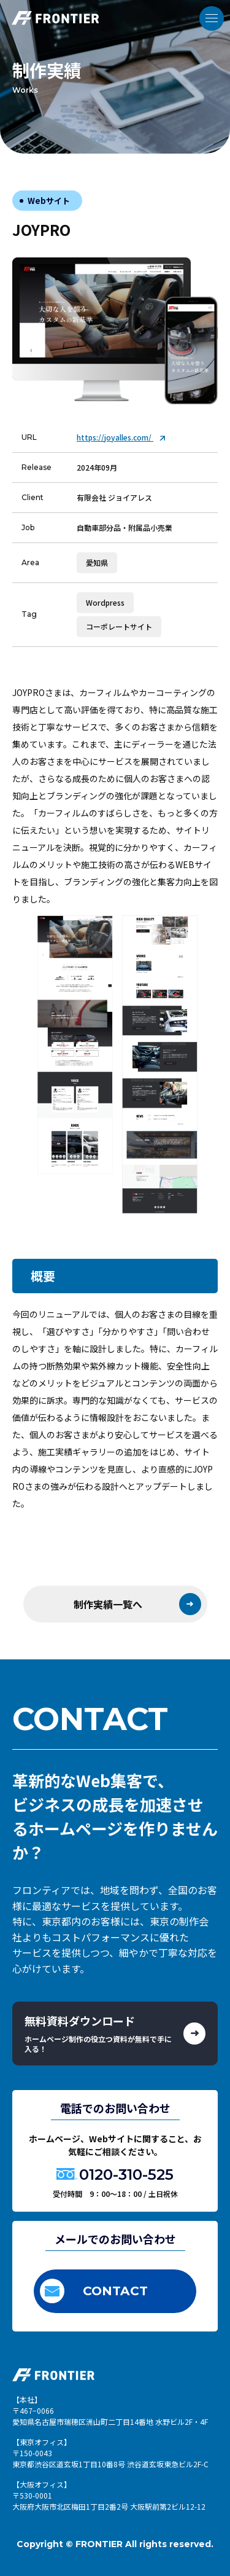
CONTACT (94, 2291)
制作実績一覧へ (137, 1604)
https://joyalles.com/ (121, 437)
